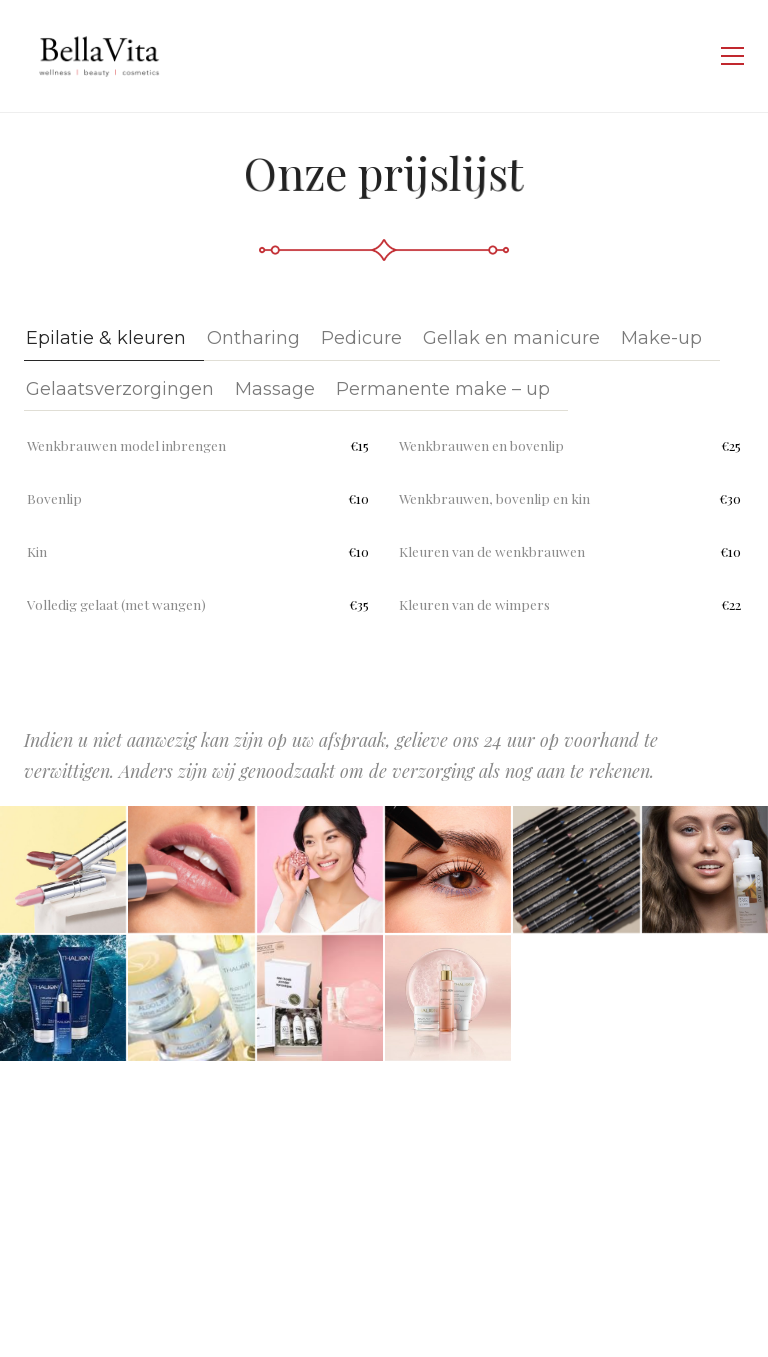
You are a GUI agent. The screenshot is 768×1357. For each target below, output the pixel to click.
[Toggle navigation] (732, 56)
